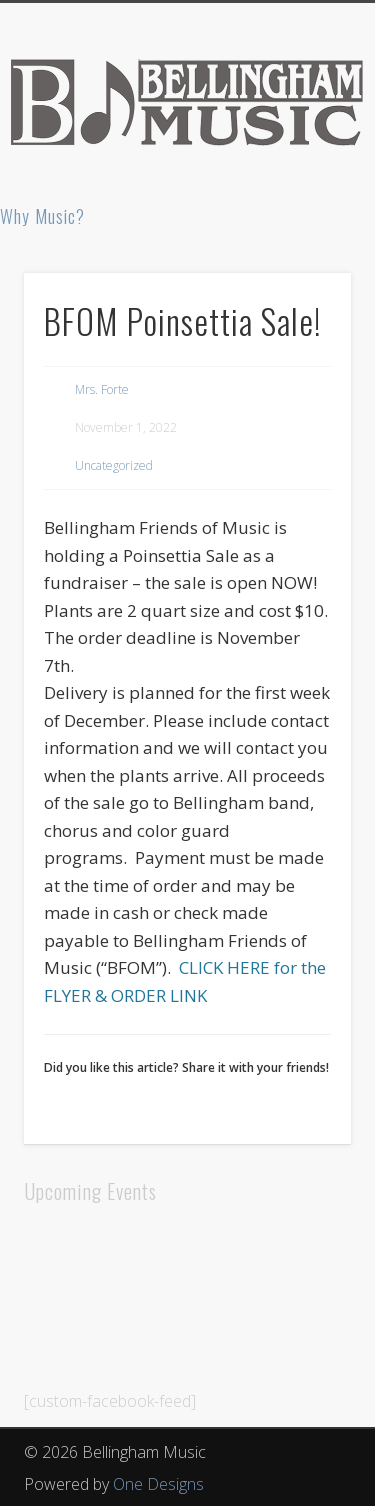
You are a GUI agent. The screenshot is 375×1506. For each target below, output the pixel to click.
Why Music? (42, 216)
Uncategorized (114, 465)
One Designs (158, 1484)
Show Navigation (303, 179)
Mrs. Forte (102, 389)
